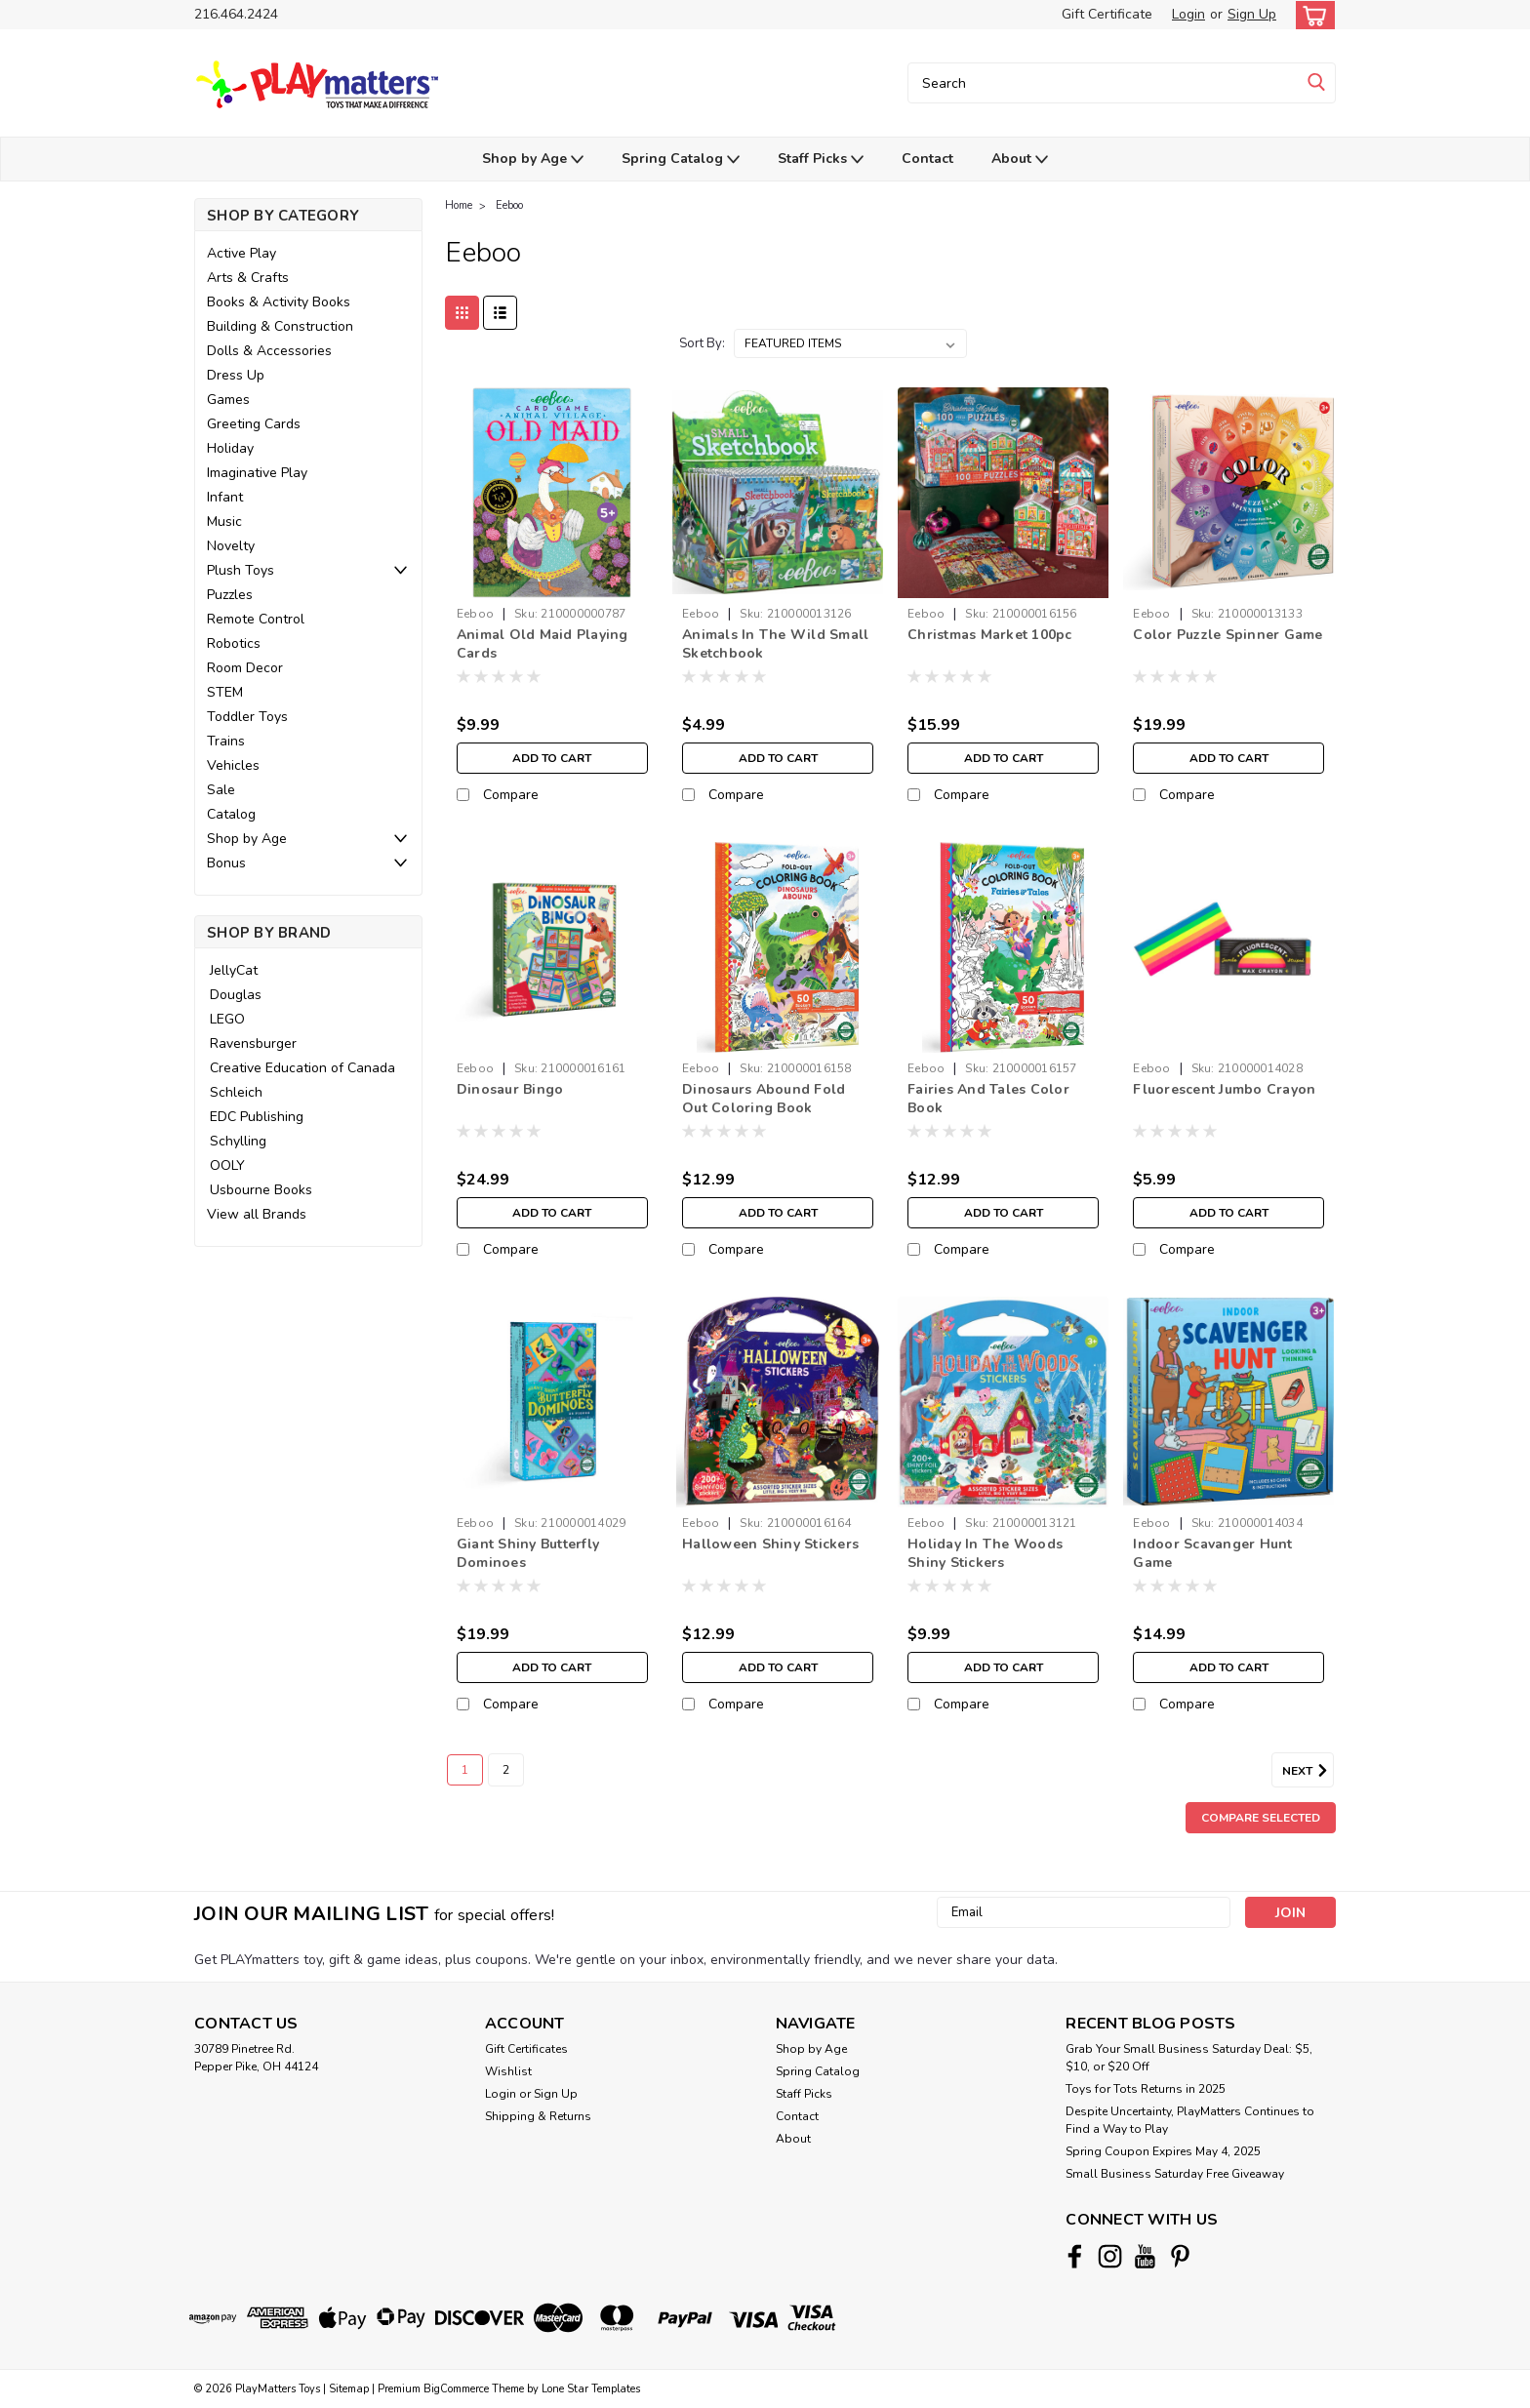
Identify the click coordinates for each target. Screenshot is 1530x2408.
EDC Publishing (256, 1116)
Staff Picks (821, 159)
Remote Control (255, 619)
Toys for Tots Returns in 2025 (1146, 2089)
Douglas (236, 994)
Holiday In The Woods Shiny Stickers (985, 1553)
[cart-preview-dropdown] (1311, 15)
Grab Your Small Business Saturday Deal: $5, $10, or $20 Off (1189, 2057)
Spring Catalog (681, 159)
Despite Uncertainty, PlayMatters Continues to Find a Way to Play (1190, 2120)
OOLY (227, 1165)
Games (228, 399)
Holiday (230, 448)
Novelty (231, 546)
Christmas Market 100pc (989, 634)
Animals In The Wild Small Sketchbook (775, 643)
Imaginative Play (257, 472)
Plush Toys (240, 570)
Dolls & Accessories (269, 350)
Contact (927, 158)
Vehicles (233, 765)
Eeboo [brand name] (475, 614)
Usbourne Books (261, 1190)
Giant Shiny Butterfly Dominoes (528, 1553)
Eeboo (509, 205)
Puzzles (230, 594)
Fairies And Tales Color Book (988, 1098)
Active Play (241, 253)
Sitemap (349, 2389)
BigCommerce (456, 2389)
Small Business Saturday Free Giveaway (1175, 2174)
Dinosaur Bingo (510, 1089)
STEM (225, 692)
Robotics (234, 643)
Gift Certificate (1107, 14)
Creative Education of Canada (302, 1068)
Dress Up (235, 375)
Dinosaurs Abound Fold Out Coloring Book (763, 1098)
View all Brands (256, 1214)
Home (458, 205)
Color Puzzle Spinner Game (1227, 634)
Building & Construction (280, 326)
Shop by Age (533, 159)
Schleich (236, 1092)
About (1019, 159)
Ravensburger (253, 1043)
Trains (226, 741)
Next (1308, 1771)
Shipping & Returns (538, 2116)
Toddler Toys (247, 716)
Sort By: (702, 343)
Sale (221, 790)
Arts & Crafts (248, 277)
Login (1188, 14)
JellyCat (234, 970)
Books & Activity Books (278, 302)
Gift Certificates (526, 2049)
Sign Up (1252, 14)
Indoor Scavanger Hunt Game (1212, 1553)
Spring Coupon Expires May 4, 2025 (1163, 2151)
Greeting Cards (254, 424)
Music (224, 521)
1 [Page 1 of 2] (465, 1770)
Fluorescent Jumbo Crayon (1224, 1089)
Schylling (238, 1141)
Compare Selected (1260, 1818)
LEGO (227, 1019)
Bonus (226, 863)
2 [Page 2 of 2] (506, 1770)
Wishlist (508, 2071)
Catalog (231, 814)
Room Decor (245, 668)
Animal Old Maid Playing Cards (542, 643)
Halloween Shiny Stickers (770, 1544)
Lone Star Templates (591, 2389)
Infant (225, 497)
